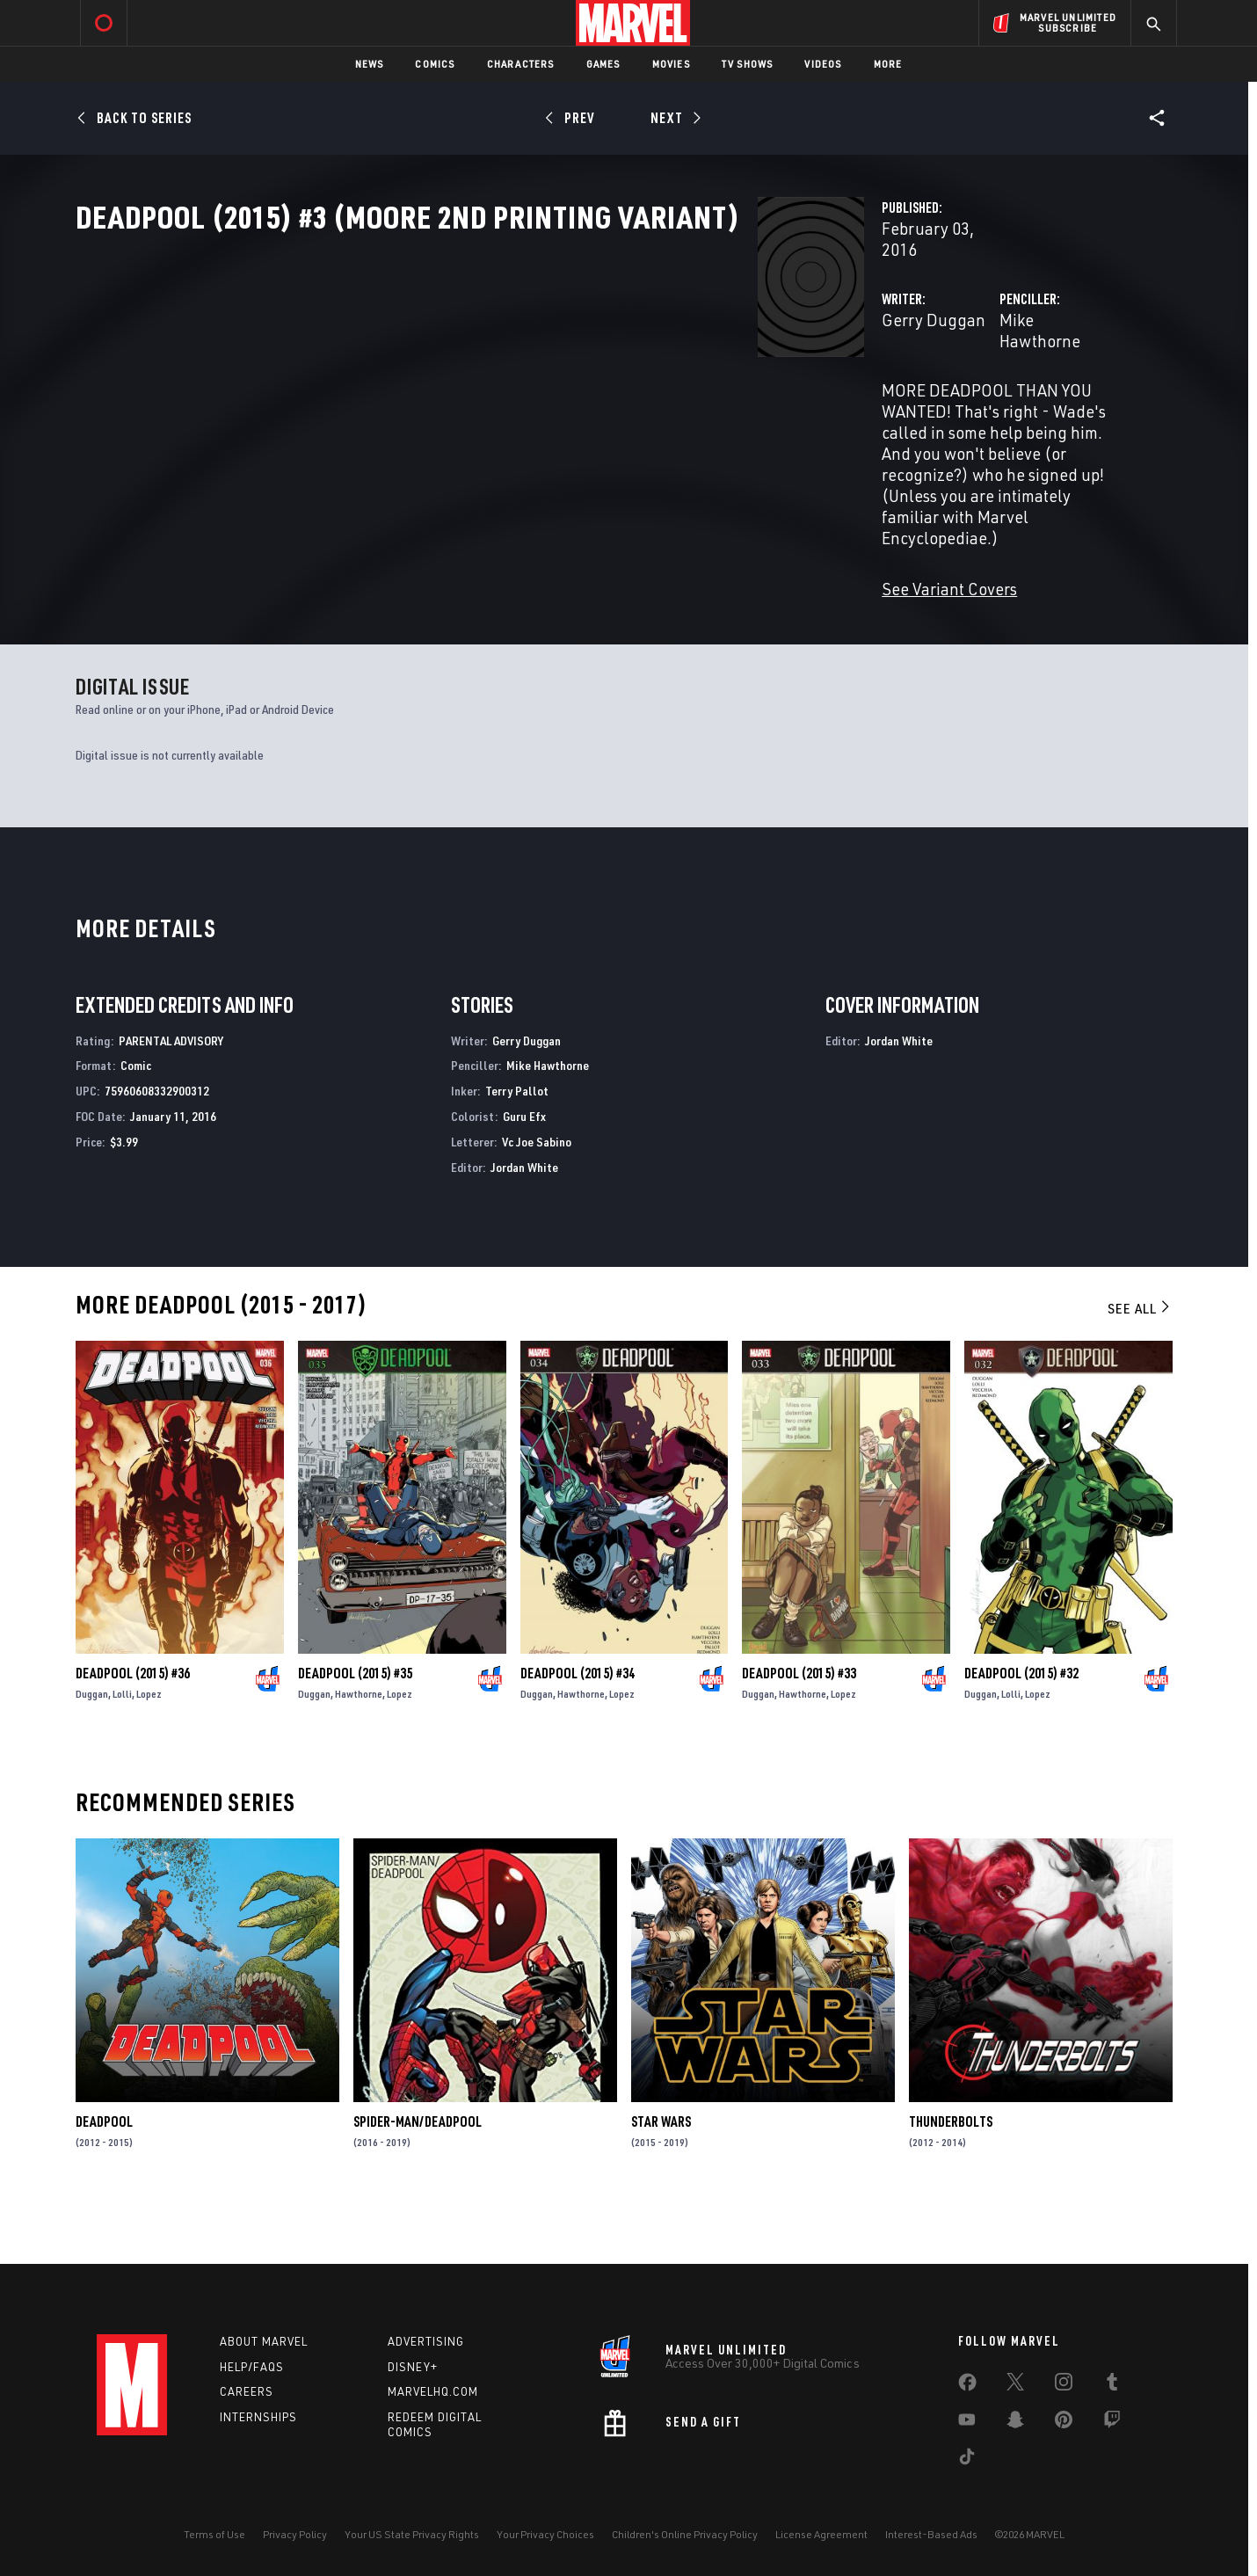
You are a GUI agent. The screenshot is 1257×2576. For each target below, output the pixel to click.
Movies (671, 63)
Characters (521, 63)
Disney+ (413, 2367)
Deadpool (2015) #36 (133, 1731)
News (369, 63)
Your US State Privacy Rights (412, 2534)
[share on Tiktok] (967, 2460)
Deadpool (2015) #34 (577, 1731)
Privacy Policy (295, 2534)
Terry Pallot (517, 1149)
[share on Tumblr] (1112, 2385)
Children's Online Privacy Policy (685, 2534)
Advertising (426, 2341)
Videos (822, 63)
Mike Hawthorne (819, 376)
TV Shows (748, 63)
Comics (434, 63)
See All (1140, 1367)
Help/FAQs (252, 2367)
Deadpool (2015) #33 (799, 1731)
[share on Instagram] (1063, 2385)
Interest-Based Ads (931, 2534)
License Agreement (821, 2534)
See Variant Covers (472, 518)
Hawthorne (358, 1751)
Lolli (122, 1751)
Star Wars (661, 2180)
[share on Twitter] (1015, 2385)
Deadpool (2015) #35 (355, 1731)
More (888, 63)
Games (603, 63)
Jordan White (524, 1225)
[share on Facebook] (967, 2386)
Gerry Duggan (456, 376)
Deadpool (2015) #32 (1021, 1731)
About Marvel (264, 2341)
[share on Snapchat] (1015, 2423)
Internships (258, 2418)
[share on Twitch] (1112, 2423)
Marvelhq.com (433, 2392)
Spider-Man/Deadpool (417, 2180)
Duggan (92, 1751)
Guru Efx (524, 1174)
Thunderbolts (950, 2180)
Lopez (149, 1751)
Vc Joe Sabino (536, 1199)
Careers (246, 2392)
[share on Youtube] (967, 2423)
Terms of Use (214, 2534)
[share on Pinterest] (1063, 2423)
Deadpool (104, 2180)
